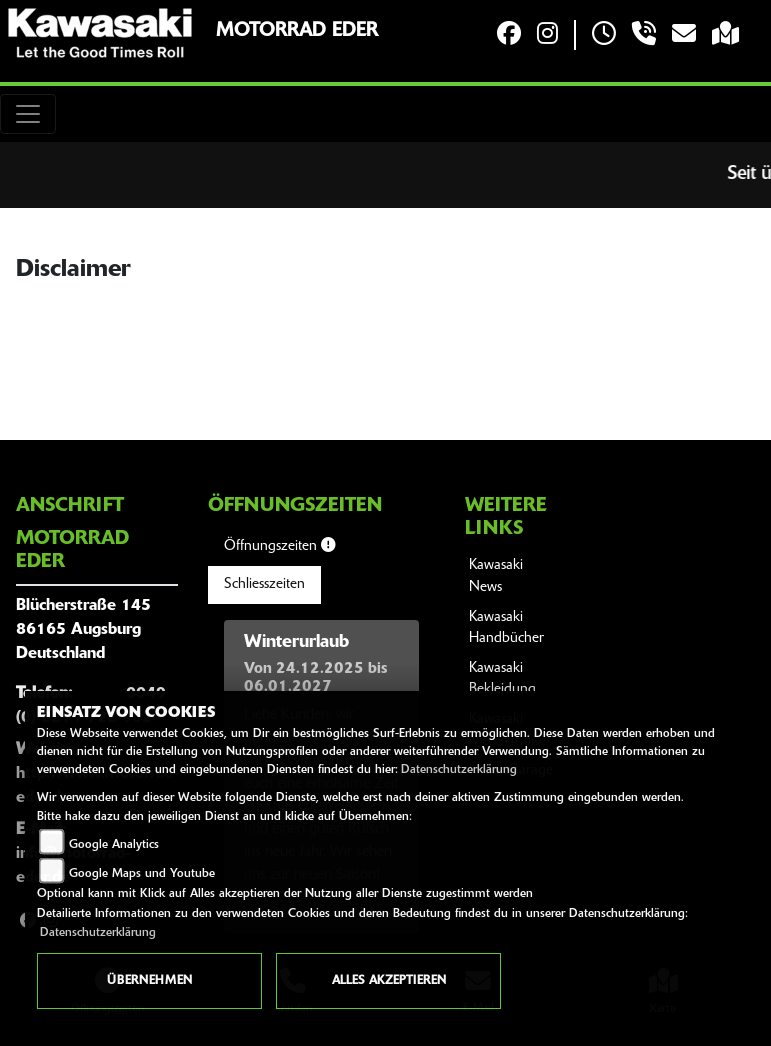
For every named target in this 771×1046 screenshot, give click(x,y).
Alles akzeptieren (389, 981)
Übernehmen (149, 981)
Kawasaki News (496, 576)
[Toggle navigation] (28, 114)
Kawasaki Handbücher (506, 628)
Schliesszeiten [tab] (264, 584)
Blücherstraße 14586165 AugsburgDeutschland (83, 630)
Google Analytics (114, 845)
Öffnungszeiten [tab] (279, 546)
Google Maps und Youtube (142, 874)
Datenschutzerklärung (459, 770)
